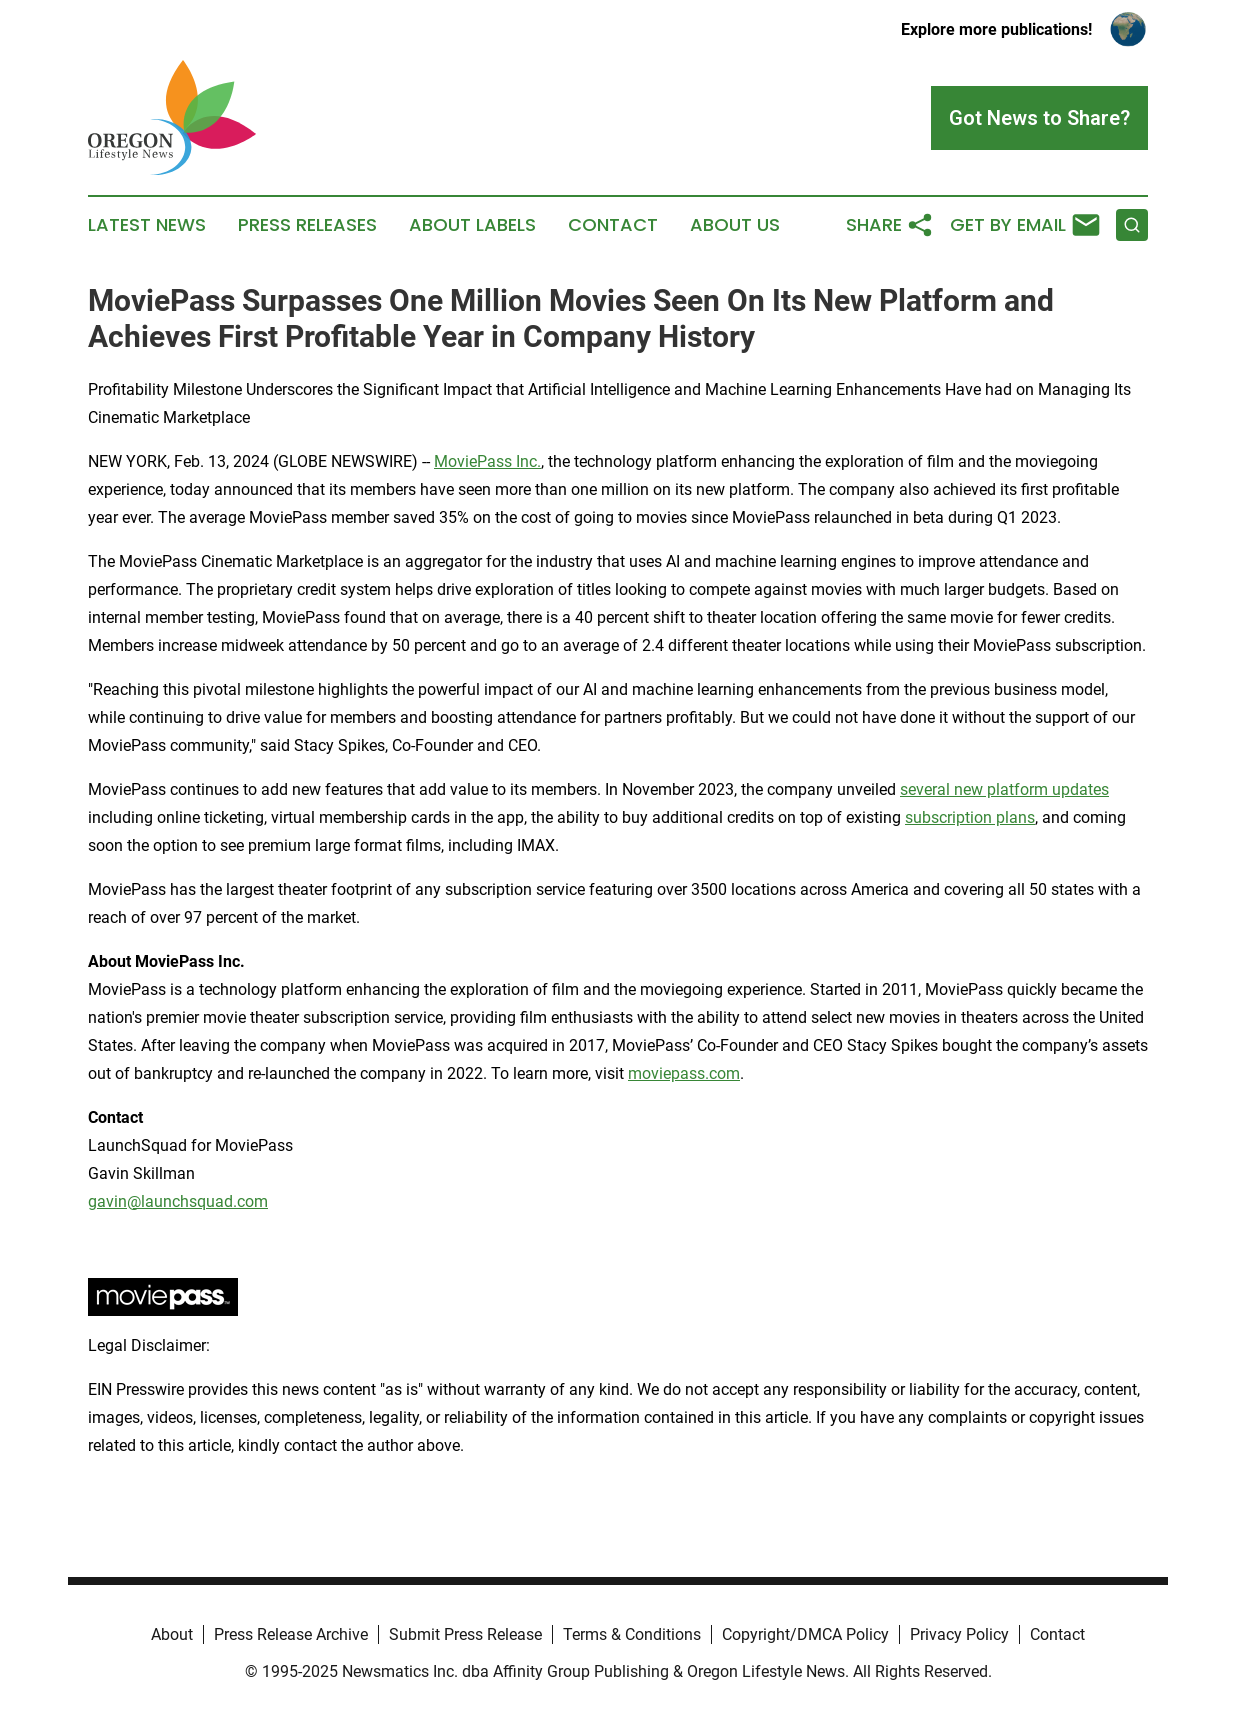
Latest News (147, 225)
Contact (613, 225)
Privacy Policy (959, 1634)
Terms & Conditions (632, 1634)
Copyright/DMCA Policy (805, 1634)
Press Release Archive (291, 1634)
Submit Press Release (465, 1634)
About (172, 1634)
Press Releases (307, 225)
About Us (735, 225)
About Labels (472, 225)
